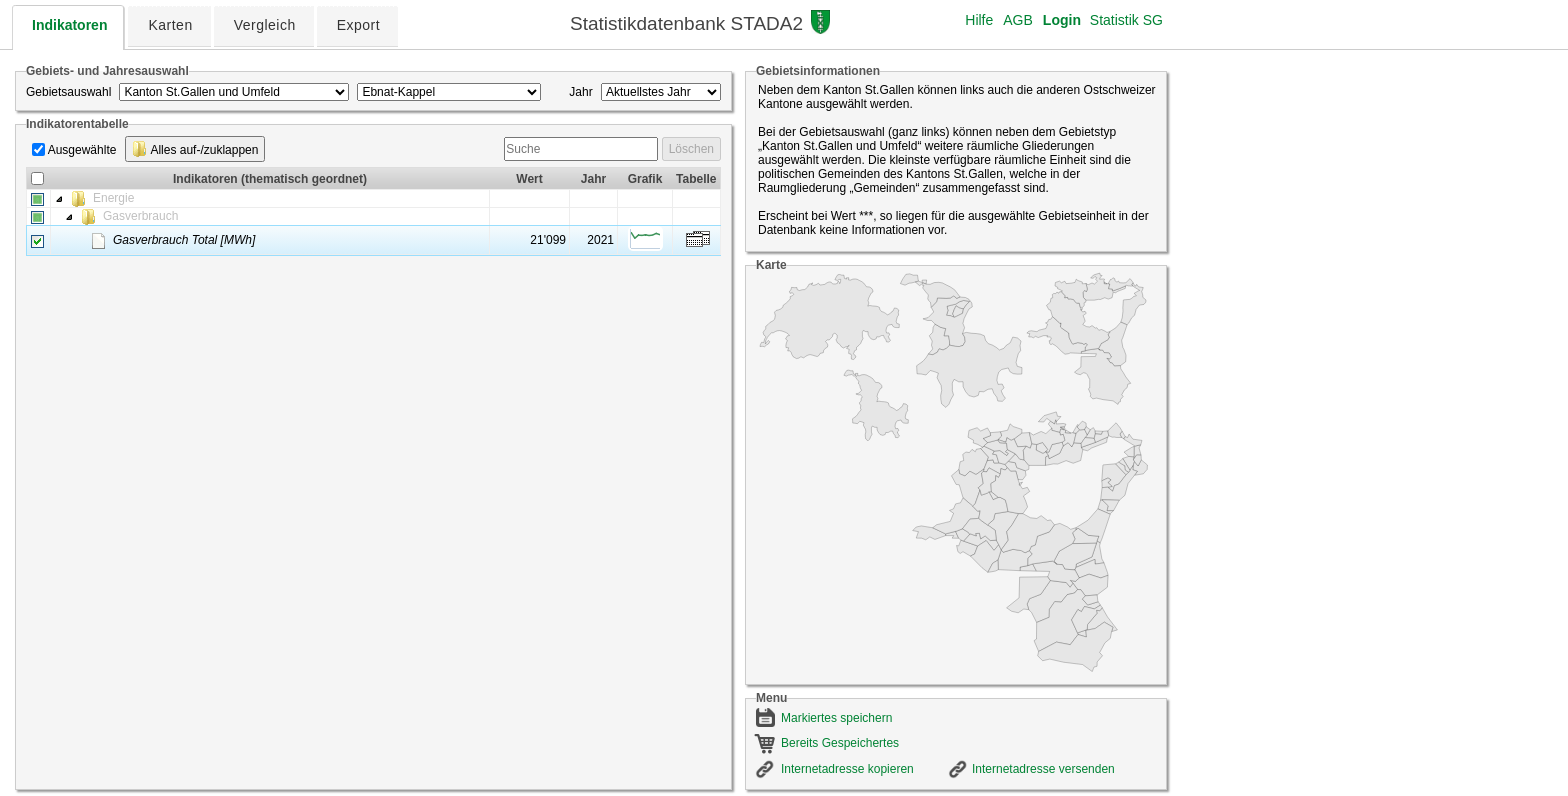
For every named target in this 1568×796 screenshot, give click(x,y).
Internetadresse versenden (1043, 769)
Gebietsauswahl (68, 92)
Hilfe (979, 20)
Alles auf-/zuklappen (195, 149)
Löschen (691, 149)
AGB (1018, 20)
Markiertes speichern (836, 718)
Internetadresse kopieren (847, 769)
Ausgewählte (82, 150)
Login (1062, 20)
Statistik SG (1126, 20)
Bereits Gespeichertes (840, 743)
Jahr (580, 92)
